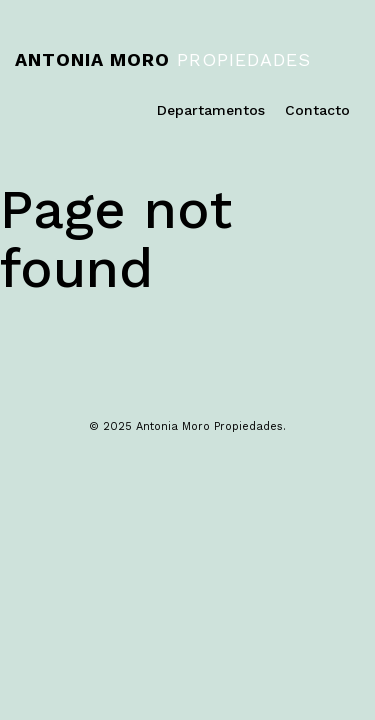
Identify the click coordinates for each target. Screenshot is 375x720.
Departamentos (211, 110)
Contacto (317, 110)
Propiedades (163, 59)
